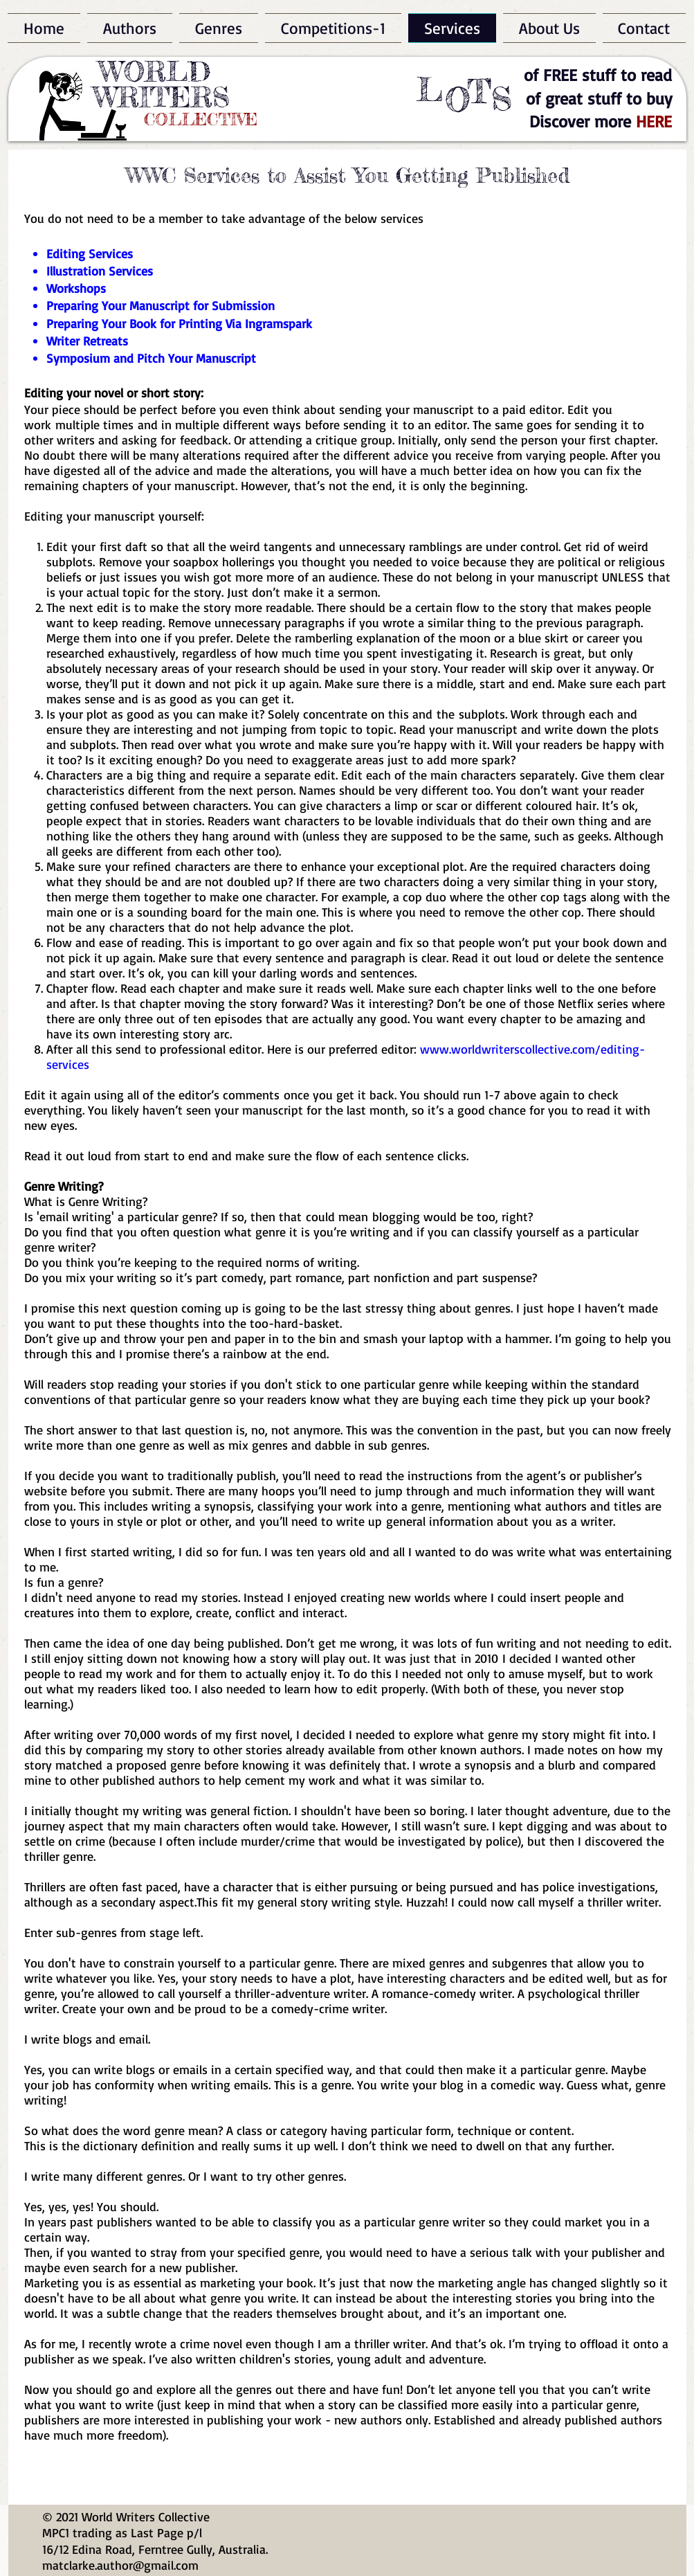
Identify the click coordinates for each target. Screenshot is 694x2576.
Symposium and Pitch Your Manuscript (151, 358)
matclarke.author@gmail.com (120, 2565)
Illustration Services (99, 270)
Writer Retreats (87, 340)
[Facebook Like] (323, 73)
